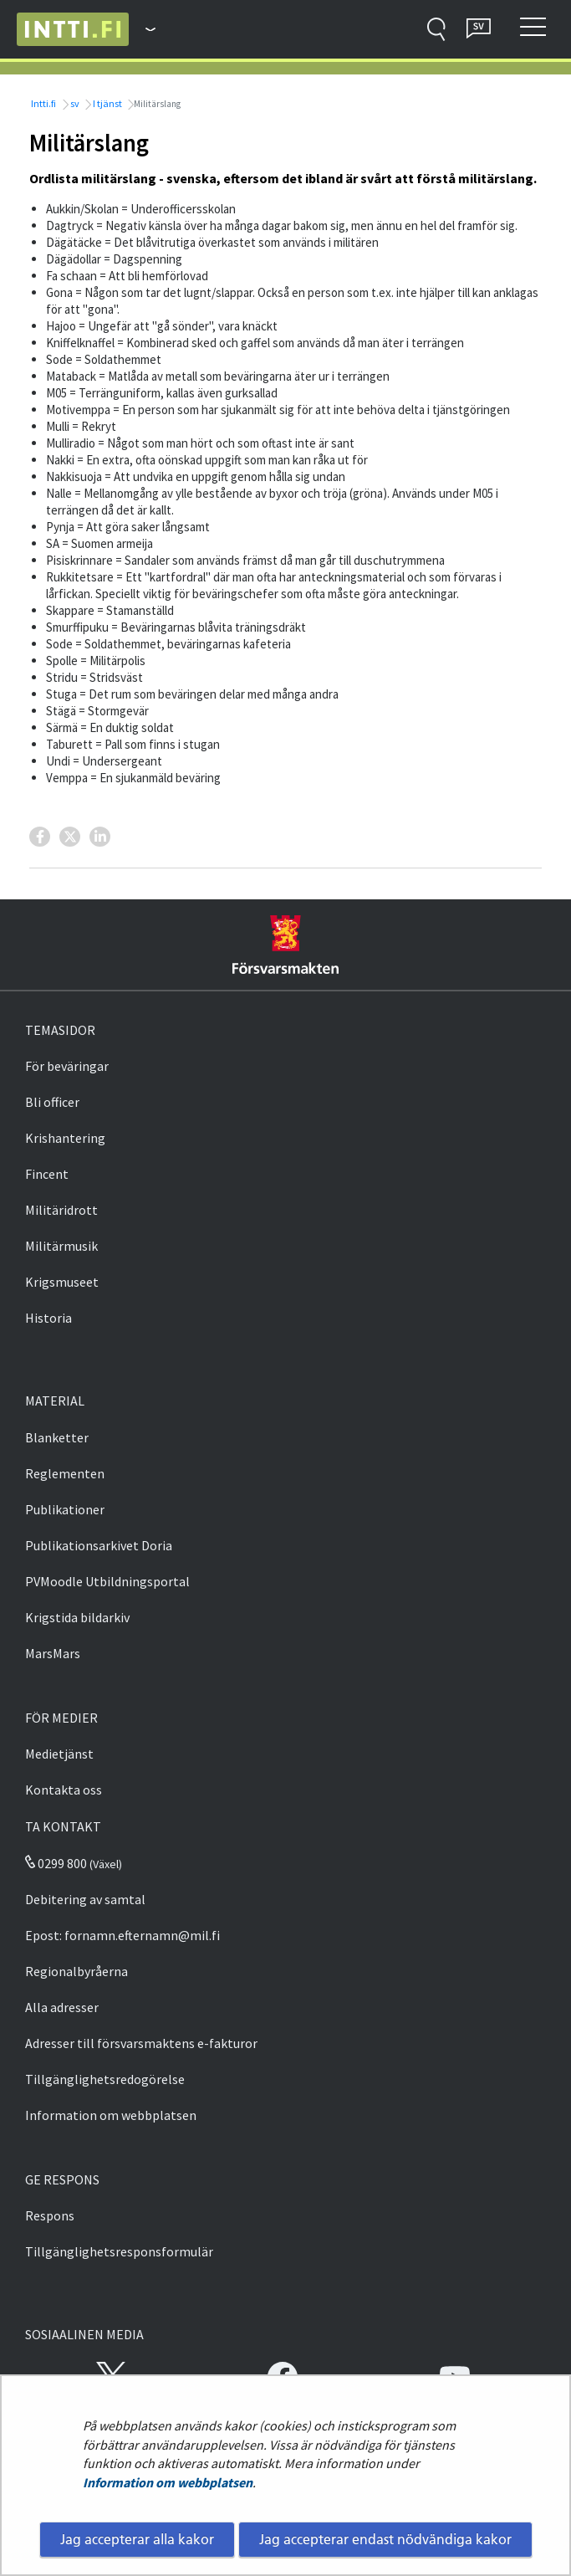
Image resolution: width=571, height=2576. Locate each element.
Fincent (47, 1173)
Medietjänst (59, 1753)
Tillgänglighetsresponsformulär (119, 2251)
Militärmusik (61, 1245)
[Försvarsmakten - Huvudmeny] (142, 29)
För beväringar (67, 1066)
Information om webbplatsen (167, 2482)
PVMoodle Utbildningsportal (107, 1581)
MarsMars (52, 1653)
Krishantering (65, 1137)
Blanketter (57, 1437)
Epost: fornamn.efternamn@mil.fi (122, 1935)
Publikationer (65, 1509)
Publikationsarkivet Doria (98, 1545)
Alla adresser (62, 2007)
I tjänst (106, 103)
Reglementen (65, 1473)
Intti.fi (42, 103)
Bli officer (52, 1101)
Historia (48, 1317)
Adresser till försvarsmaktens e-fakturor (141, 2043)
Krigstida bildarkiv (77, 1617)
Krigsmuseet (62, 1281)
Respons (49, 2215)
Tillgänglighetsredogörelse (105, 2079)
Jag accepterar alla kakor (137, 2539)
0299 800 (56, 1863)
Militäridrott (61, 1209)
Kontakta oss (63, 1789)
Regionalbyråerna (76, 1971)
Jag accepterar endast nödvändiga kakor (385, 2539)
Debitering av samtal (85, 1899)
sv (74, 103)
